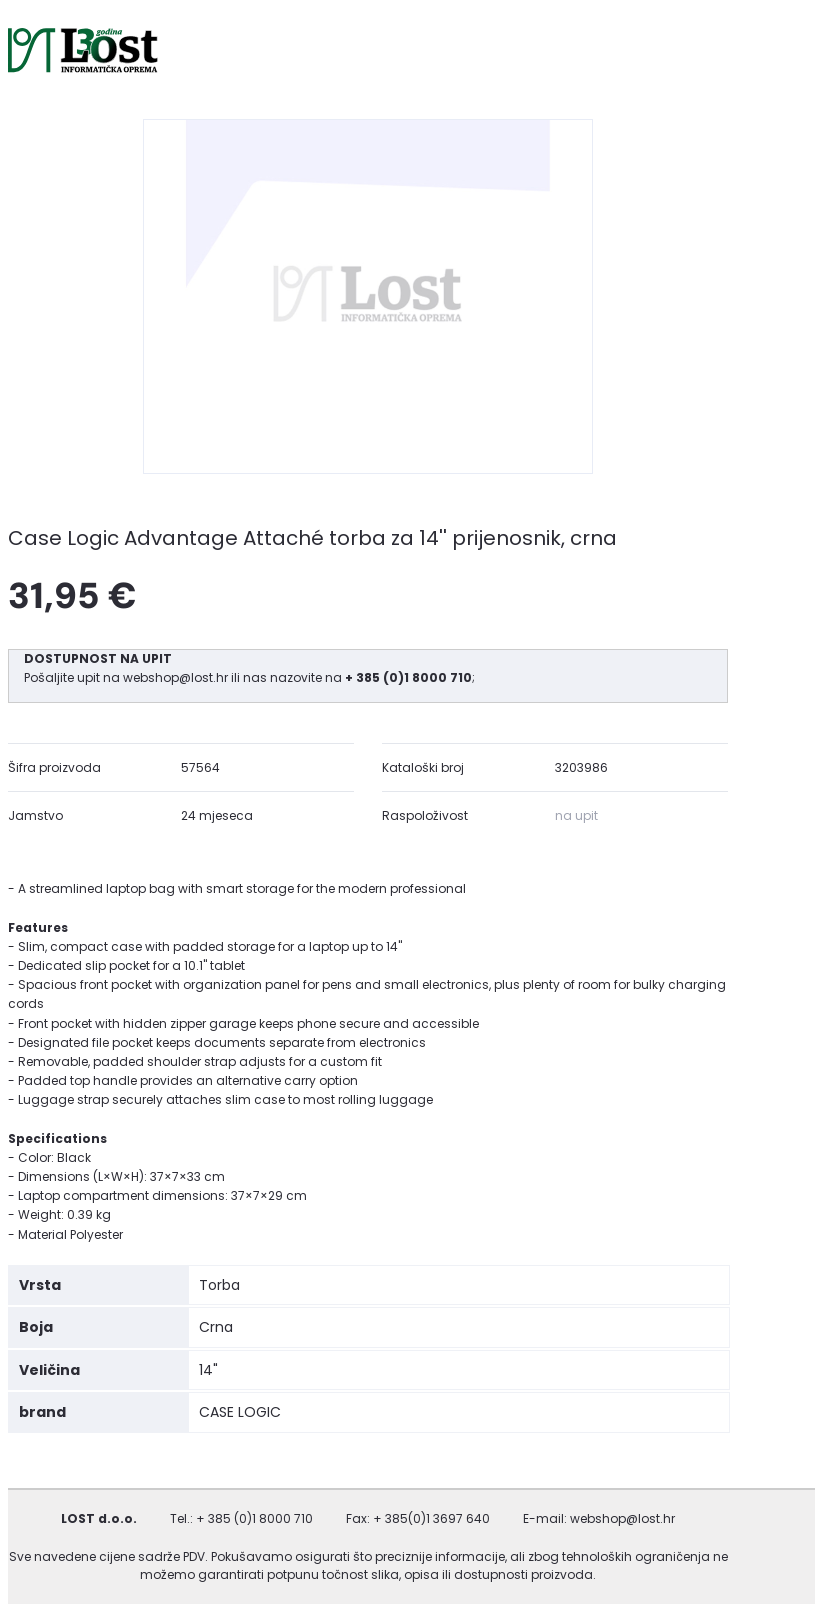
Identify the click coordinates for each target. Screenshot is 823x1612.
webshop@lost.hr (177, 677)
